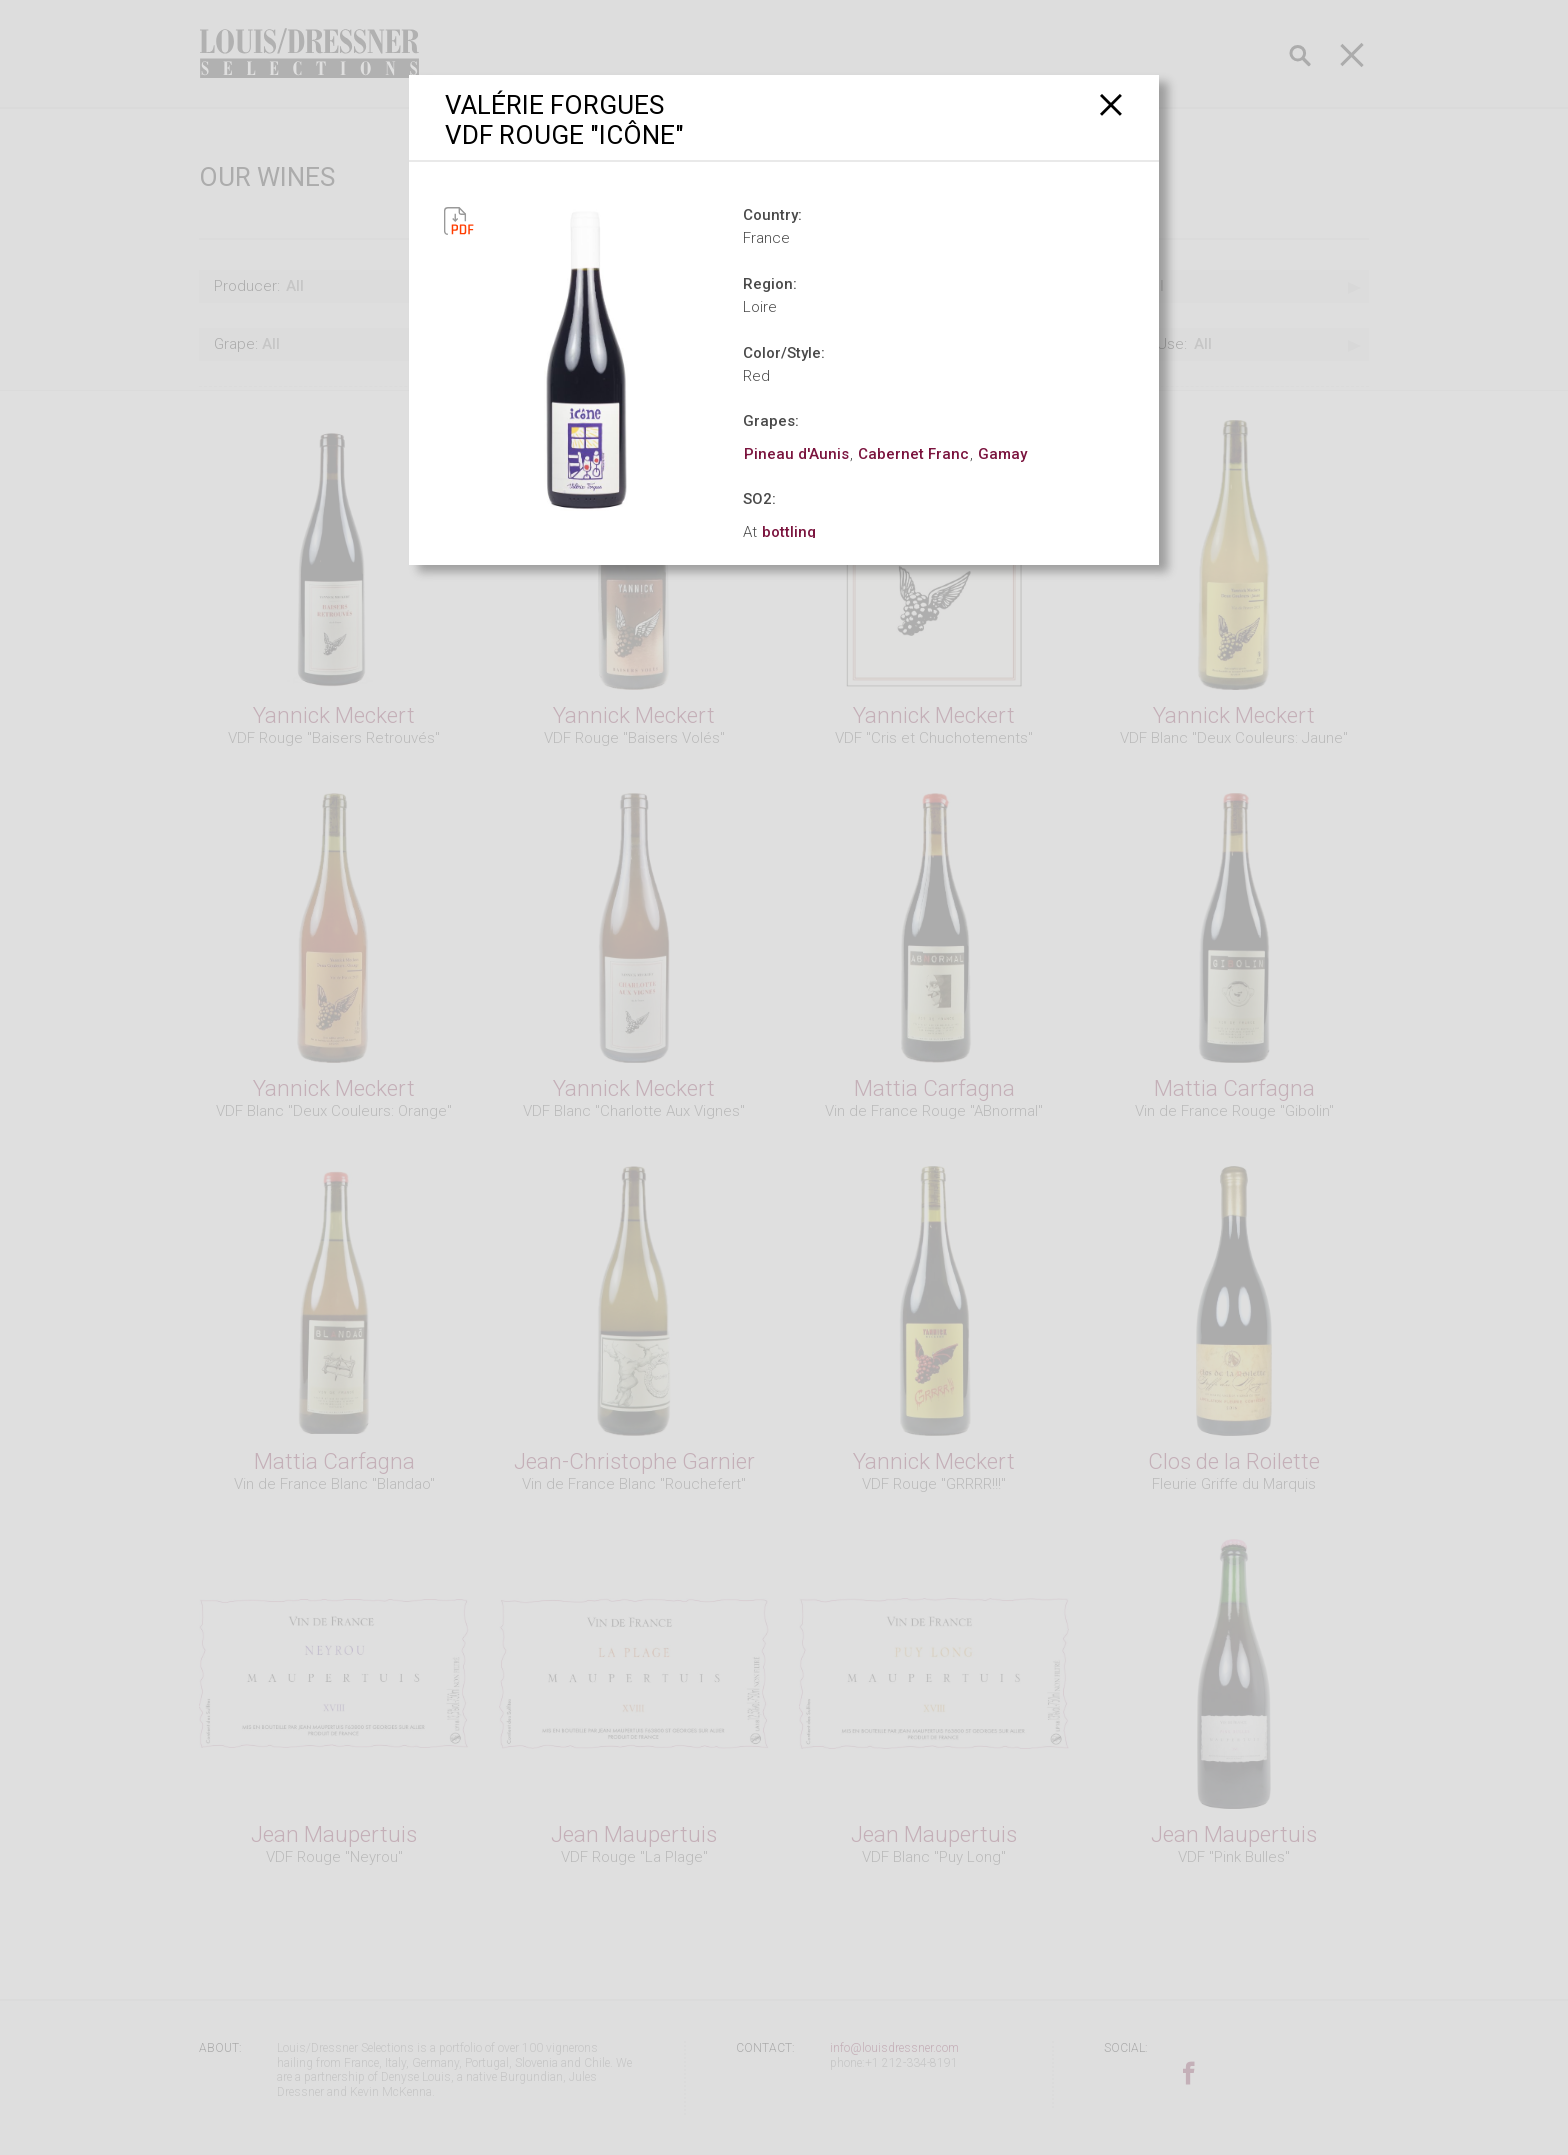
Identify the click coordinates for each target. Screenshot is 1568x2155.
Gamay (1002, 454)
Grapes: (771, 421)
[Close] (1111, 104)
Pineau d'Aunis (796, 454)
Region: (770, 284)
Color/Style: (784, 353)
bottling (789, 532)
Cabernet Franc (913, 454)
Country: (772, 215)
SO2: (759, 499)
